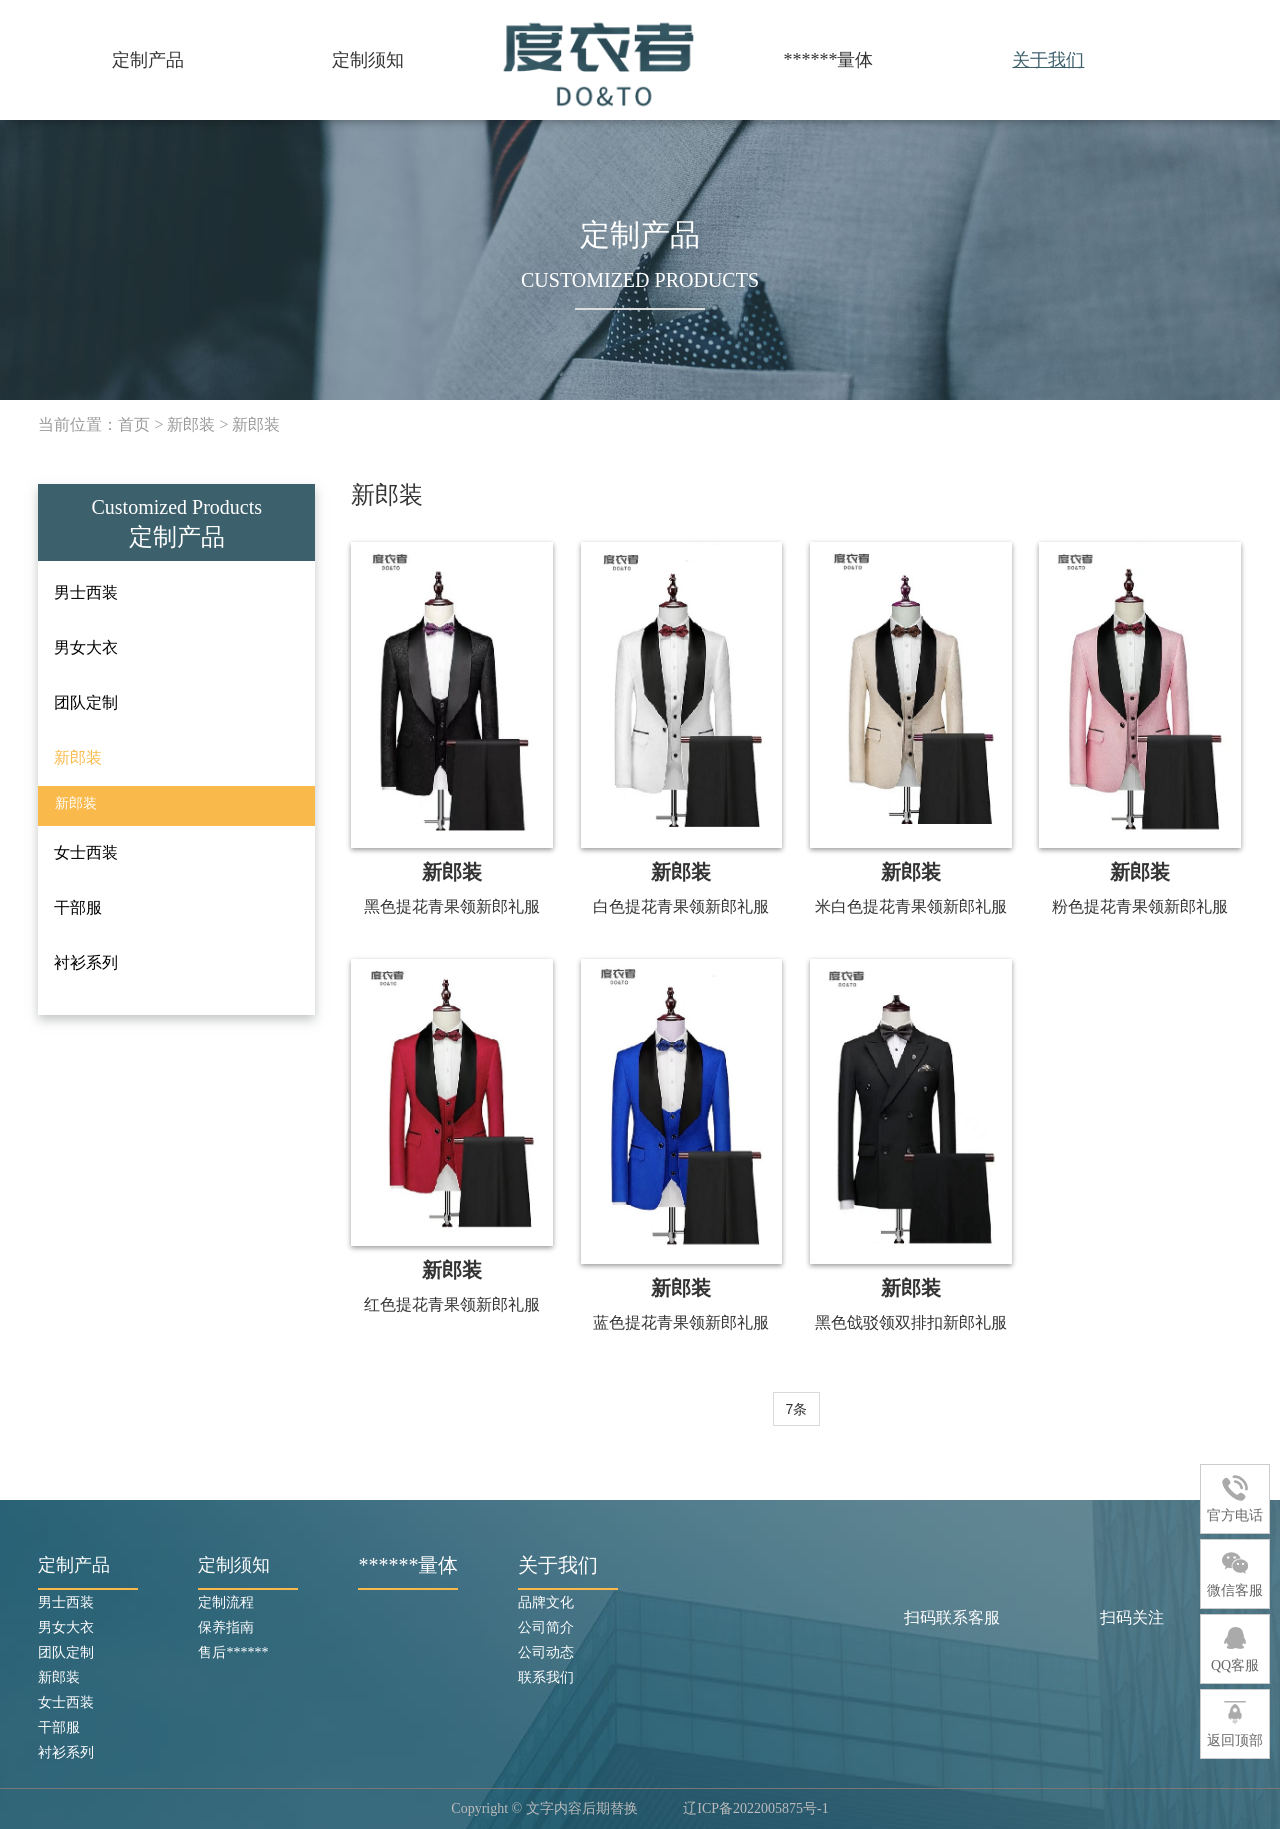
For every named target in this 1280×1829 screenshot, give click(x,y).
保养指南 (226, 1627)
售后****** (233, 1652)
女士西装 (66, 1702)
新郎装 (191, 424)
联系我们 (546, 1677)
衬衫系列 (66, 1752)
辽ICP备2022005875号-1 (755, 1808)
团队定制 (66, 1652)
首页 (134, 424)
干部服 (59, 1727)
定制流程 (226, 1602)
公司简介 (546, 1627)
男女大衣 (66, 1627)
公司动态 (546, 1652)
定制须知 (368, 60)
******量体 (828, 60)
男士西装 (66, 1602)
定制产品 (148, 60)
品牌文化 (546, 1602)
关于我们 (1048, 60)
